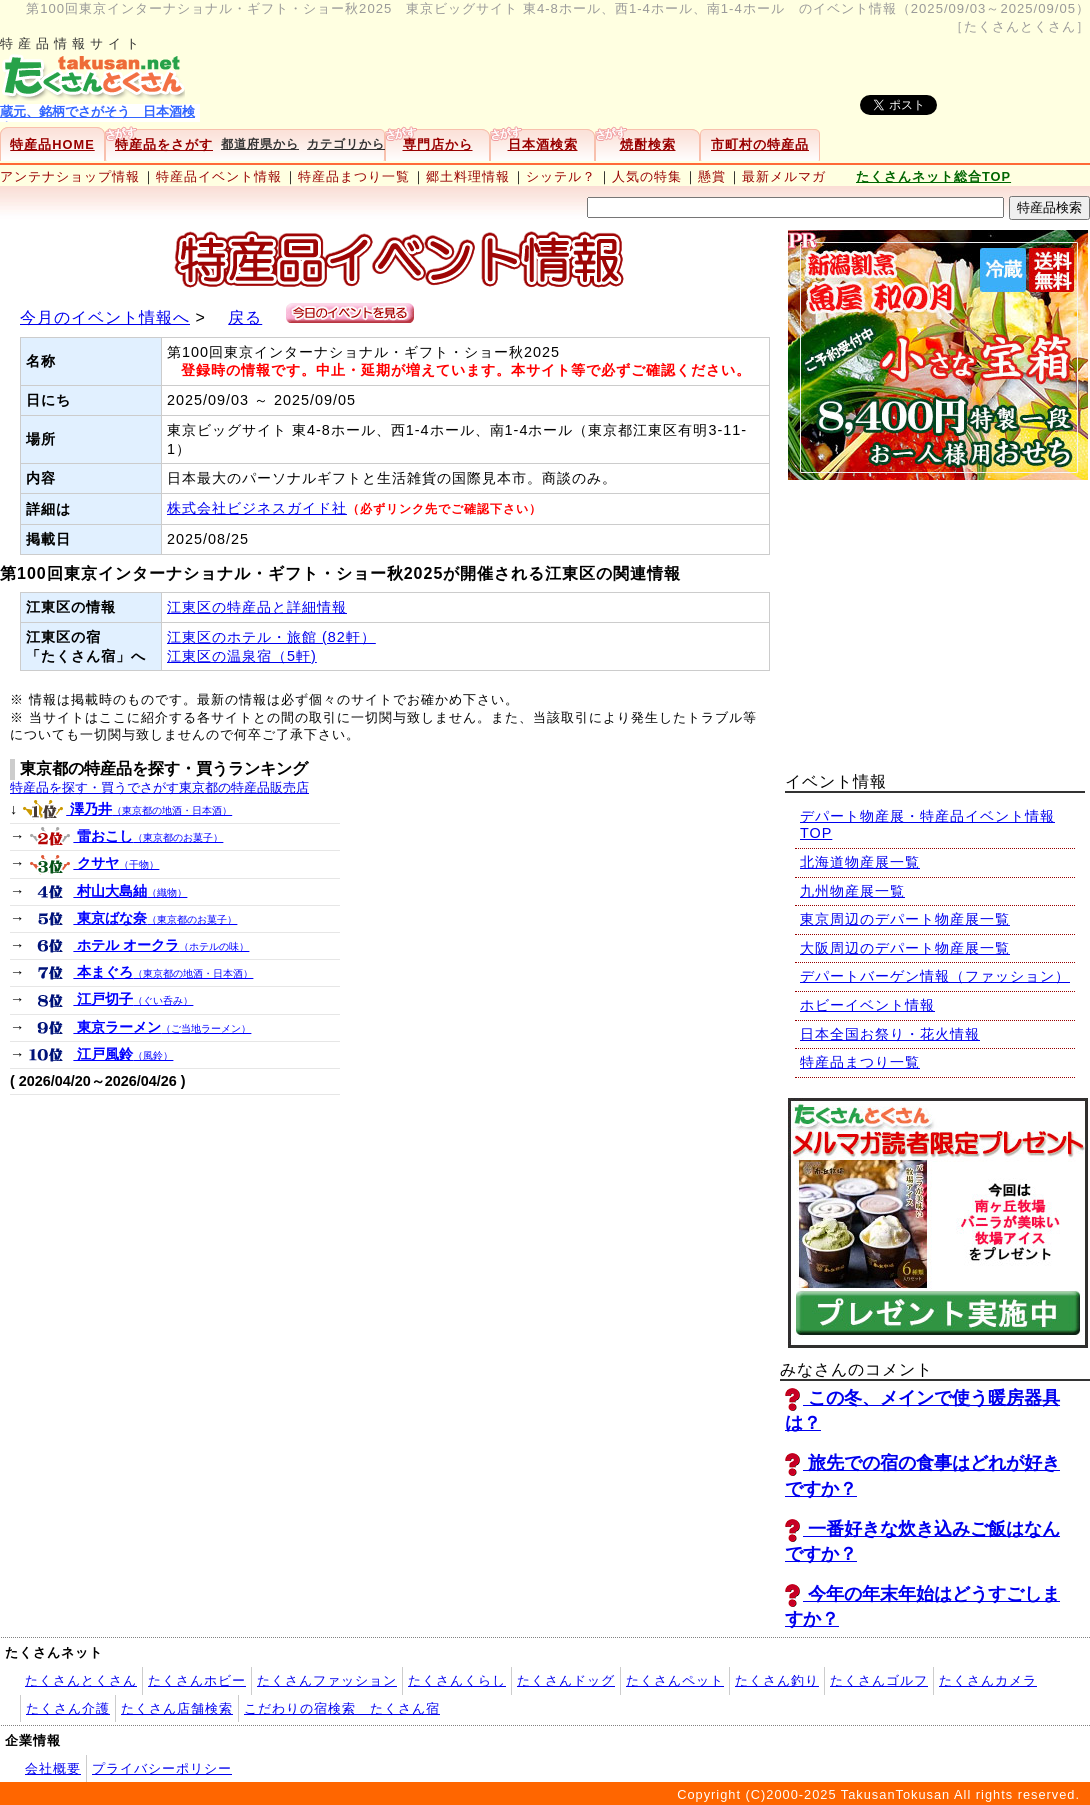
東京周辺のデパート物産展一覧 (905, 919)
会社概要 (53, 1768)
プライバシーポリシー (162, 1768)
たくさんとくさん (81, 1680)
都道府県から (260, 144)
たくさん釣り (777, 1680)
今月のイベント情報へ (105, 317)
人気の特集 (647, 176)
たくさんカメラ (988, 1680)
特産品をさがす (164, 144)
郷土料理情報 (468, 176)
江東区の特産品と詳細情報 (257, 607)
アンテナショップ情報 (70, 176)
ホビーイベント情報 (867, 1005)
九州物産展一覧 (852, 891)
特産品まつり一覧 (354, 176)
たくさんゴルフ (879, 1680)
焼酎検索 (648, 144)
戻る (245, 317)
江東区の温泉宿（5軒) (242, 656)
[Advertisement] (935, 618)
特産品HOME (52, 144)
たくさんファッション (327, 1680)
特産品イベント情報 (219, 176)
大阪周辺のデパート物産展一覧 (905, 948)
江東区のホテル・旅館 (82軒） (271, 637)
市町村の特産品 (760, 144)
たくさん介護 (68, 1708)
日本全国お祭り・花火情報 (890, 1034)
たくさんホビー (197, 1680)
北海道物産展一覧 (860, 862)
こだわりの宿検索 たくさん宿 (342, 1708)
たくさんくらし (457, 1680)
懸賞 (712, 176)
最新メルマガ (784, 176)
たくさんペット (675, 1680)
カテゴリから (346, 144)
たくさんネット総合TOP (933, 176)
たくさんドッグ (566, 1680)
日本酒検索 (543, 144)
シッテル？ (561, 176)
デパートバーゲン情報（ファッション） (935, 976)
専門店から (438, 144)
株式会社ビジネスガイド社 (257, 508)
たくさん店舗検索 (177, 1708)
